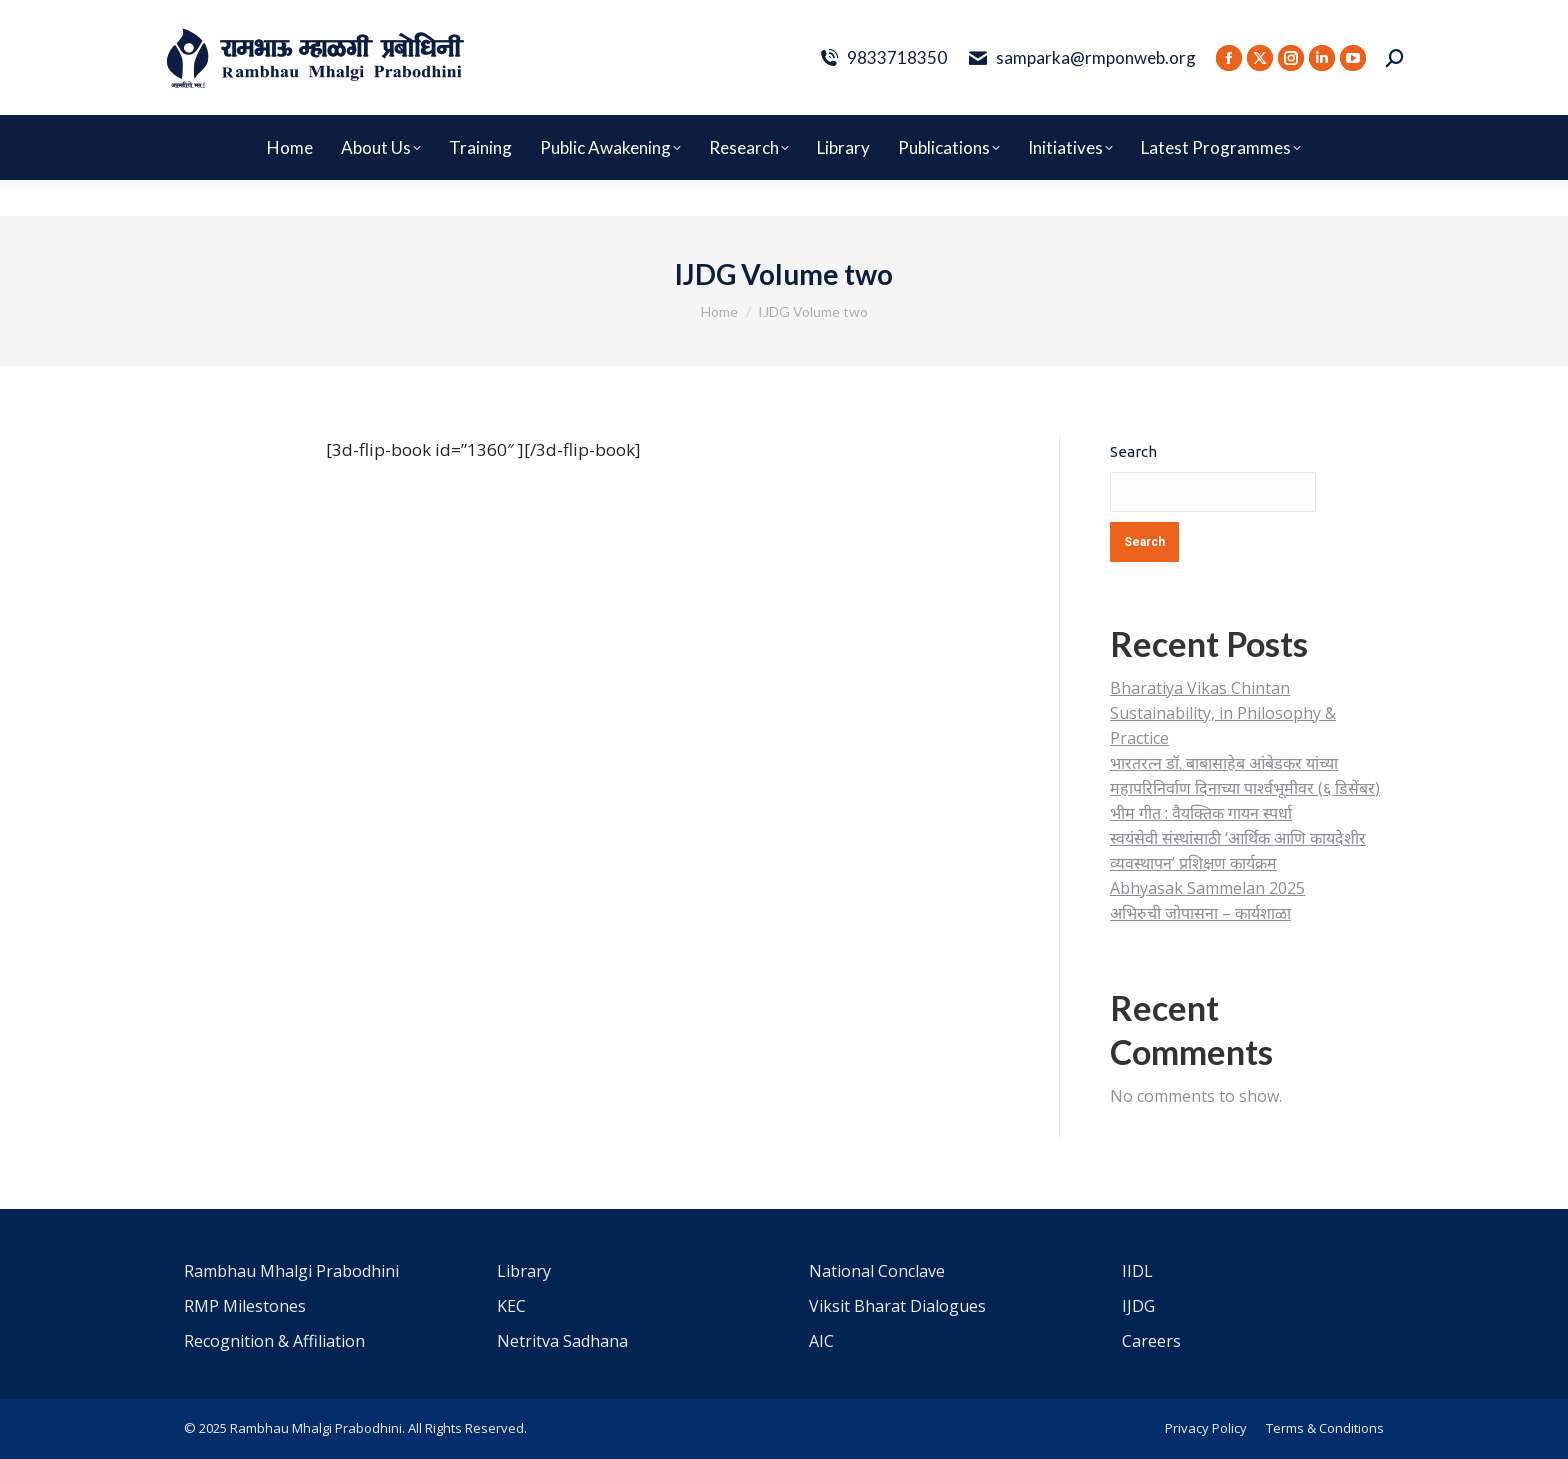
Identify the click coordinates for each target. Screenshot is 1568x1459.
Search (1133, 451)
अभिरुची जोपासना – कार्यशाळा (1200, 913)
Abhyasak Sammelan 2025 (1207, 888)
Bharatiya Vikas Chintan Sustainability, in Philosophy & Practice (1223, 713)
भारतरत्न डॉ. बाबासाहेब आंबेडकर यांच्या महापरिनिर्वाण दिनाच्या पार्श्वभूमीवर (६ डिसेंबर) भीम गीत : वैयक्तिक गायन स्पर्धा (1245, 788)
